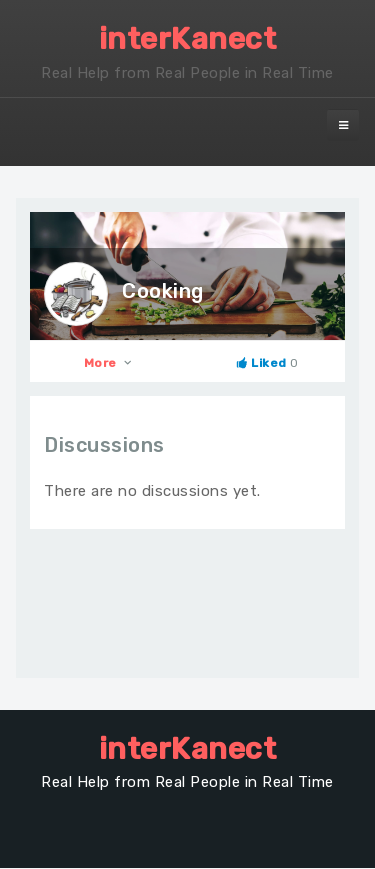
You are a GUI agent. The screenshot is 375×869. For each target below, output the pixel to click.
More (109, 363)
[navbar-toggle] (343, 125)
